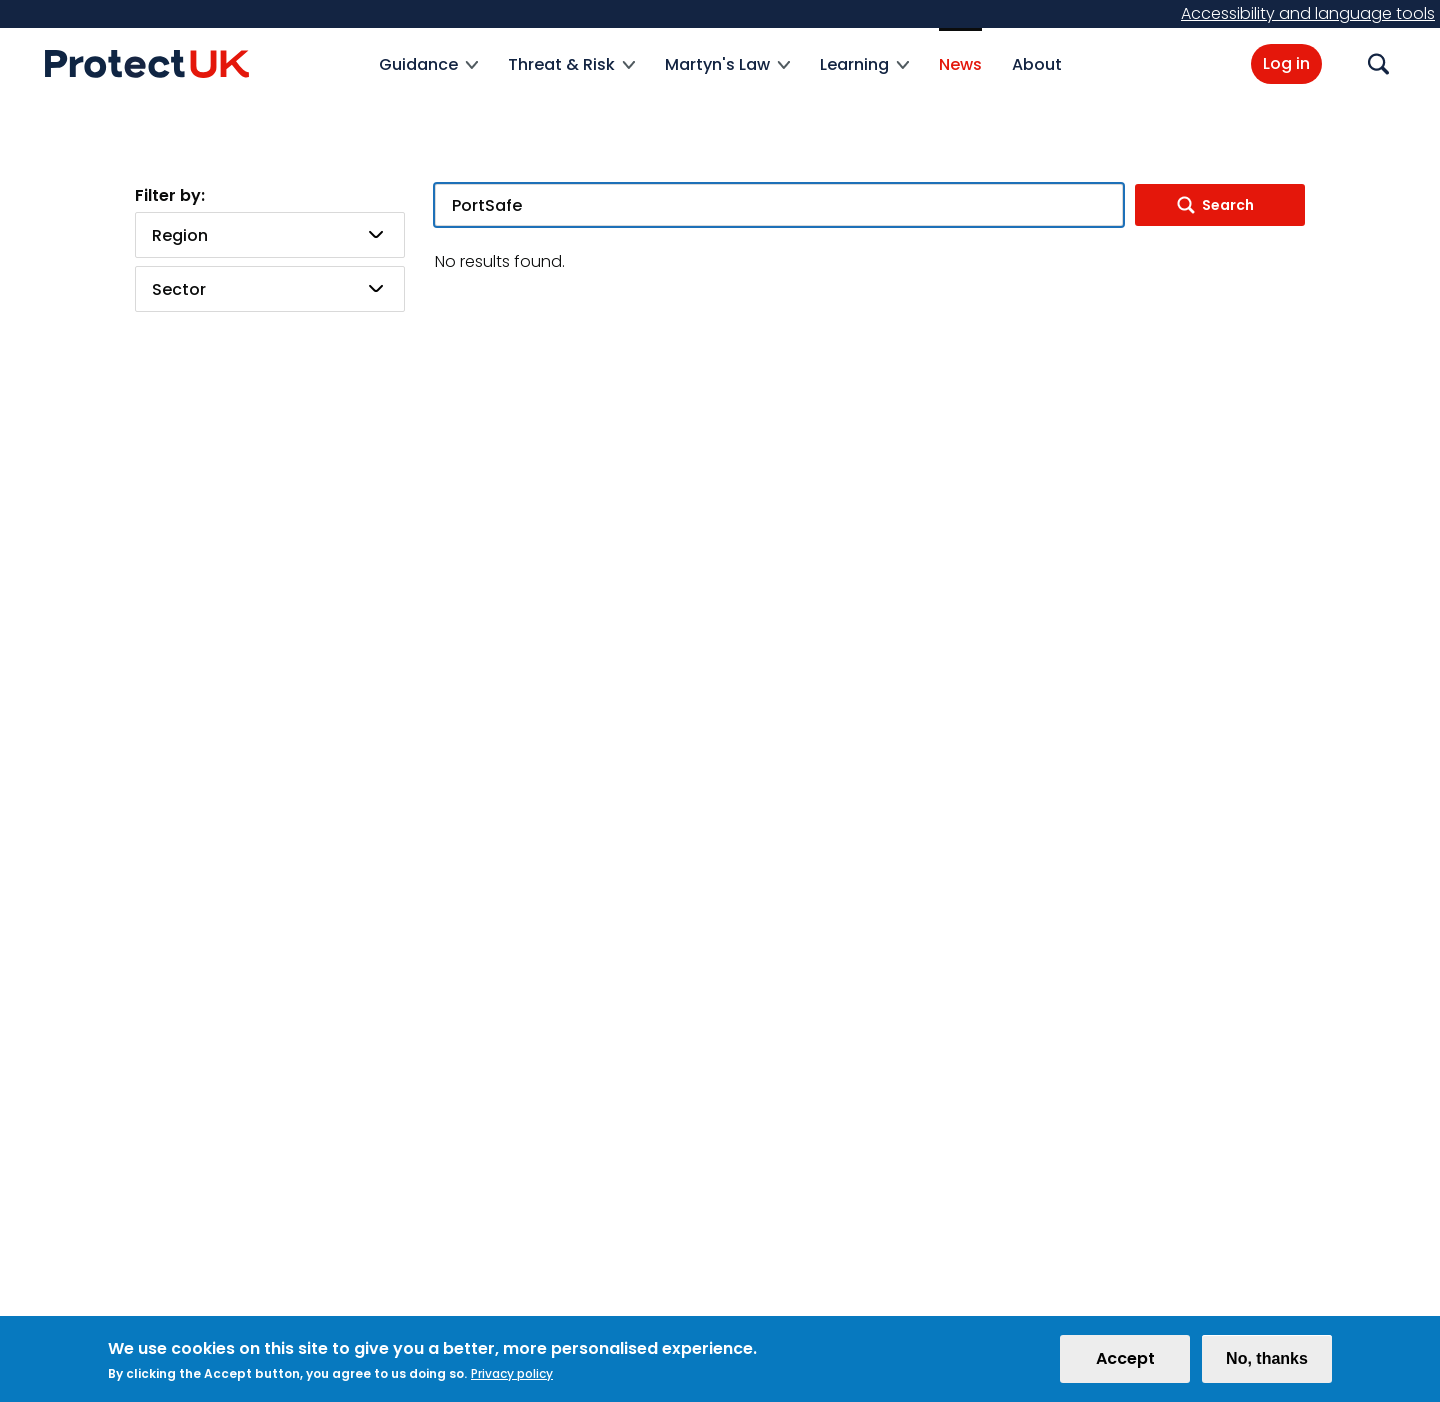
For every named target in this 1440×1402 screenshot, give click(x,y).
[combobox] (270, 235)
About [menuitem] (1037, 64)
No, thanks (1267, 1363)
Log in (1286, 63)
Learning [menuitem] (864, 76)
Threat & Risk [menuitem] (571, 76)
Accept (1125, 1363)
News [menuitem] (960, 64)
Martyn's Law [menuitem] (727, 76)
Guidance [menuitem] (428, 76)
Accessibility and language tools (1308, 13)
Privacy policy (512, 1378)
